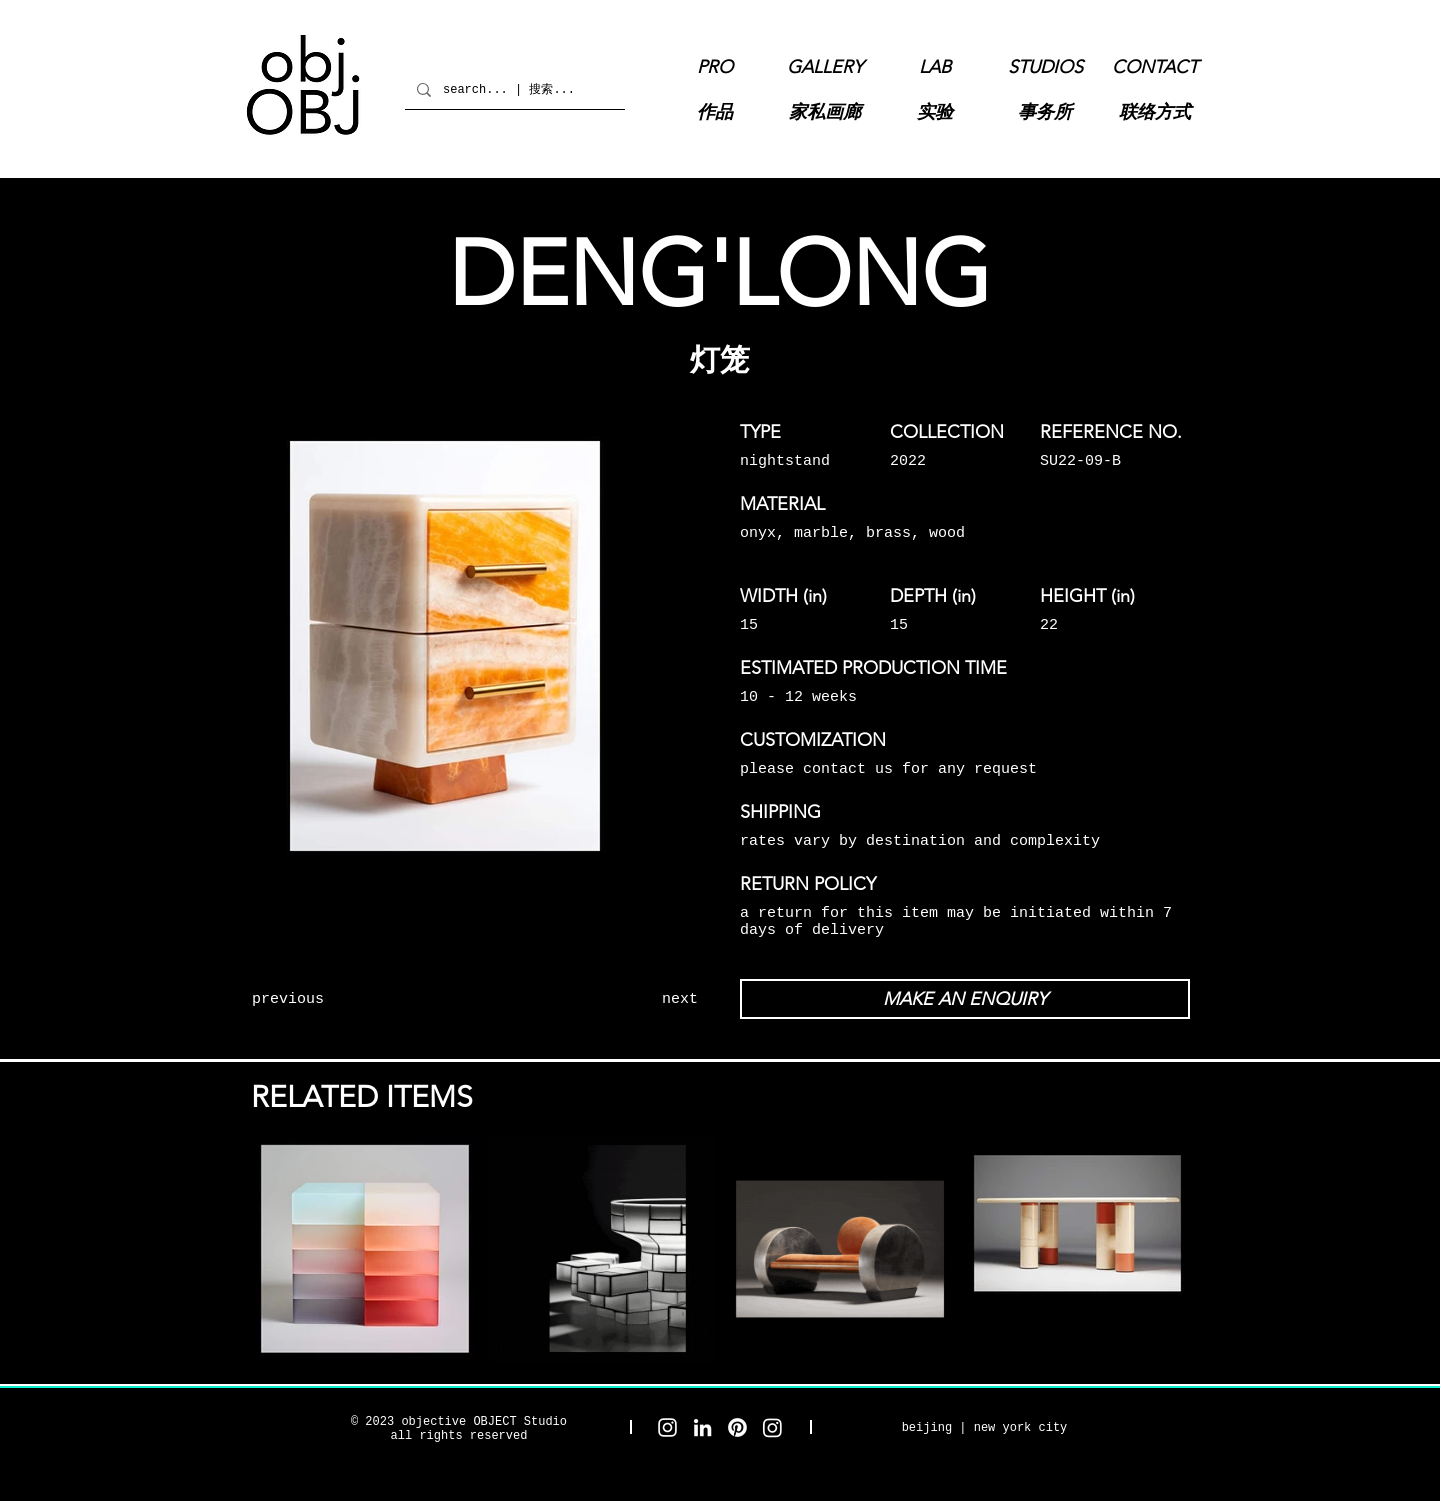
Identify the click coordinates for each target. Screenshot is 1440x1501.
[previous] (325, 999)
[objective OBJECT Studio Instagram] (667, 1427)
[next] (625, 999)
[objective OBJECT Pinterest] (737, 1427)
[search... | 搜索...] (513, 89)
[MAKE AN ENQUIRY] (965, 999)
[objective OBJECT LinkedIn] (702, 1427)
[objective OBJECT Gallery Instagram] (772, 1427)
